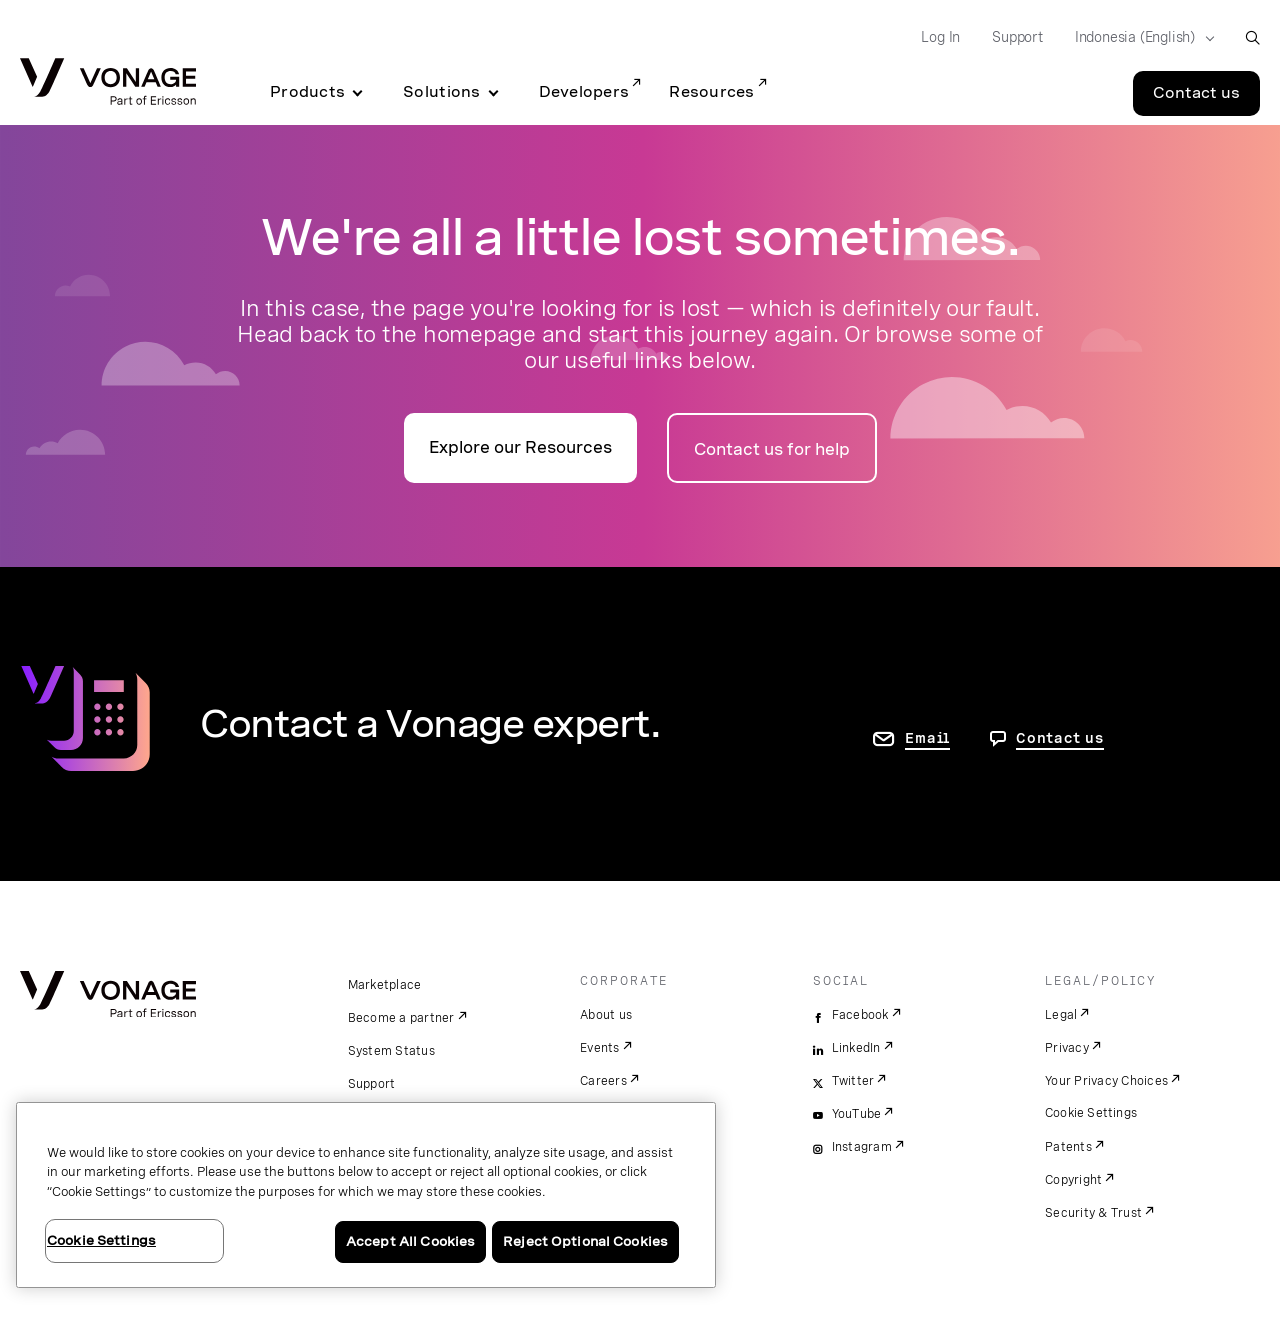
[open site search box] (1252, 37)
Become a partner (401, 1018)
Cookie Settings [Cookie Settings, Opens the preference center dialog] (101, 1240)
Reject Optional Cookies (585, 1241)
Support (372, 1084)
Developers (584, 92)
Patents (1068, 1147)
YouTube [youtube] (857, 1114)
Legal (1061, 1015)
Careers (603, 1081)
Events (600, 1048)
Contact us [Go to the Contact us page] (1196, 93)
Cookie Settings (1091, 1113)
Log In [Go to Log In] (940, 37)
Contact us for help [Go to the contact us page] (772, 449)
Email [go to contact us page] (927, 738)
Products (307, 92)
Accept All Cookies (410, 1241)
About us (606, 1015)
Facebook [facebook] (860, 1015)
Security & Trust (1093, 1213)
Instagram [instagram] (862, 1147)
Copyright (1073, 1180)
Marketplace (385, 985)
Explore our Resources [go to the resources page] (520, 447)
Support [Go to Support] (1017, 37)
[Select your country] (1138, 38)
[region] (366, 1195)
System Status (391, 1051)
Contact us (1060, 738)
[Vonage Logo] (108, 83)
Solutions (441, 92)
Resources (711, 92)
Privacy (1067, 1048)
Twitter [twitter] (853, 1081)
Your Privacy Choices (1106, 1081)
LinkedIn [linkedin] (856, 1048)
